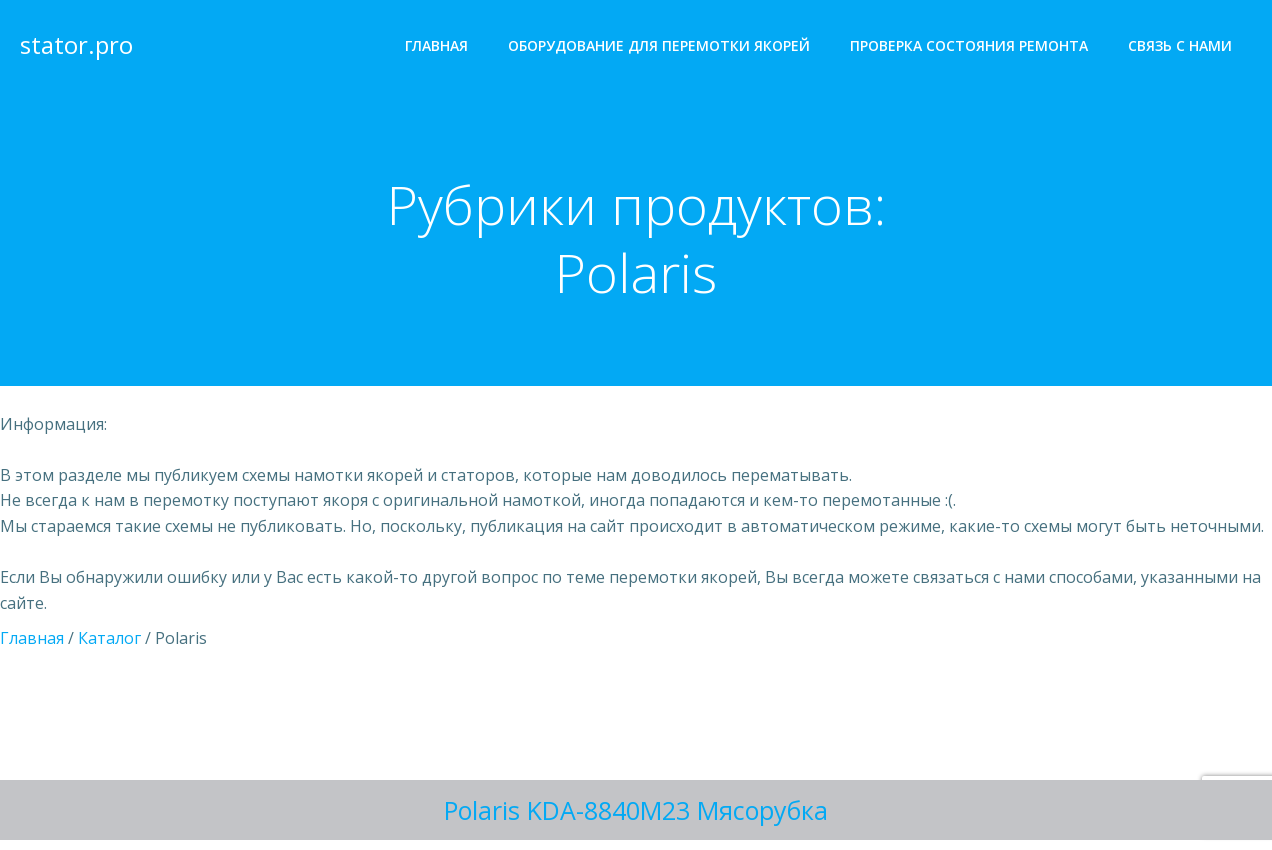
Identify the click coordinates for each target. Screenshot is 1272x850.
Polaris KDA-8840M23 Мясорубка (636, 810)
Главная (436, 45)
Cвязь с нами (1180, 45)
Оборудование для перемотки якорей (659, 45)
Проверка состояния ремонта (969, 45)
